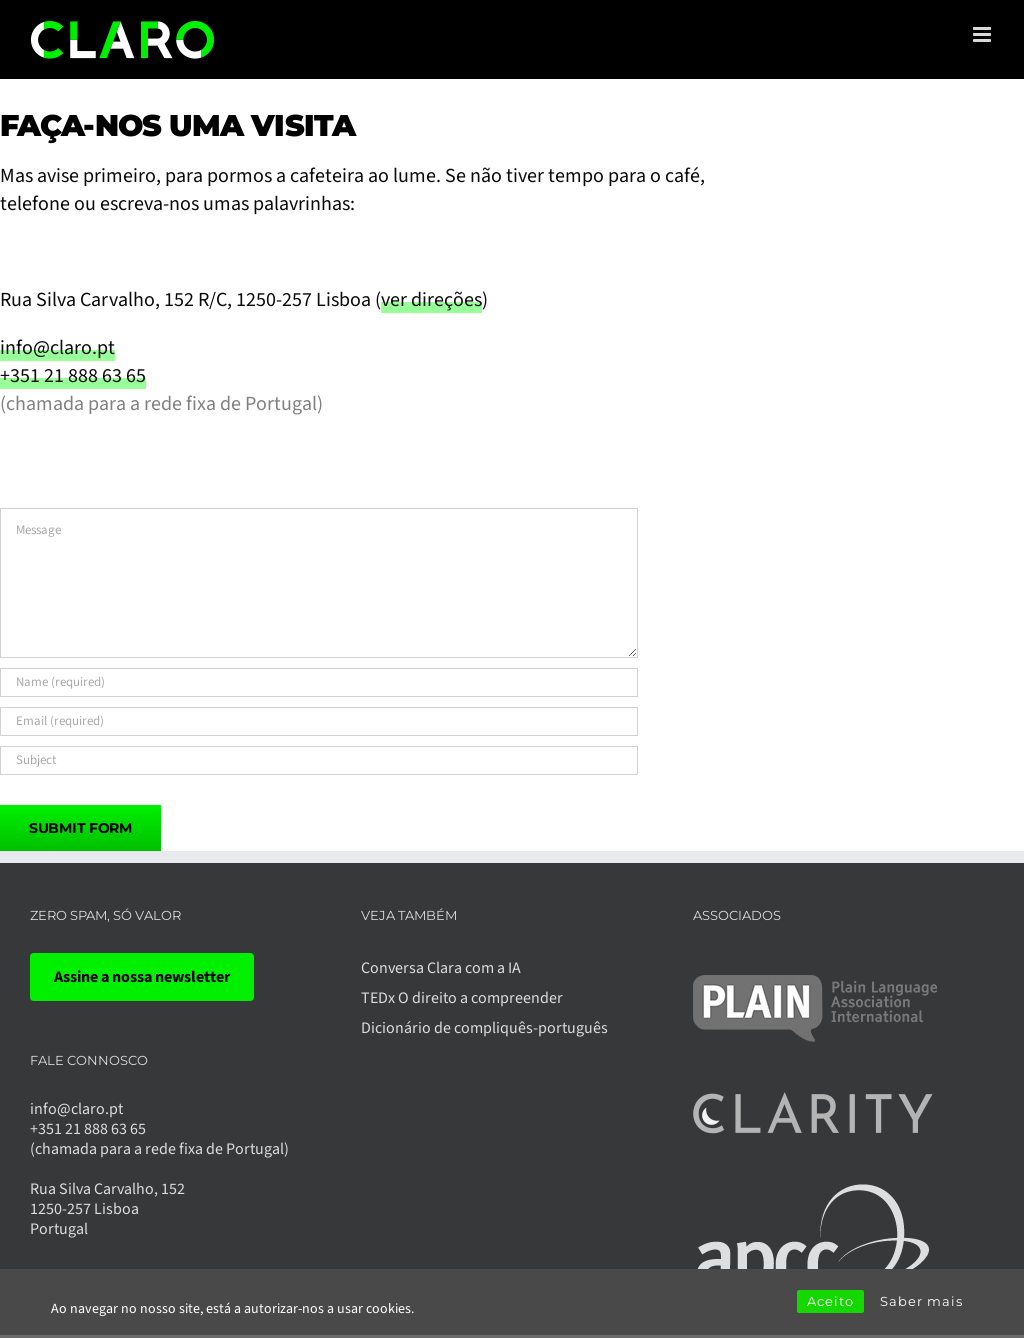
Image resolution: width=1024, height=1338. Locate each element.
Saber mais (921, 1301)
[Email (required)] (319, 721)
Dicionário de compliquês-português (484, 1028)
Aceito (830, 1301)
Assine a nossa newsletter (142, 977)
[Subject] (319, 760)
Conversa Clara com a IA (441, 968)
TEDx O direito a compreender (462, 998)
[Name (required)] (319, 682)
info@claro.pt (57, 348)
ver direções (431, 300)
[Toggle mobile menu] (983, 34)
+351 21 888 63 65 (73, 376)
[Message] (319, 583)
